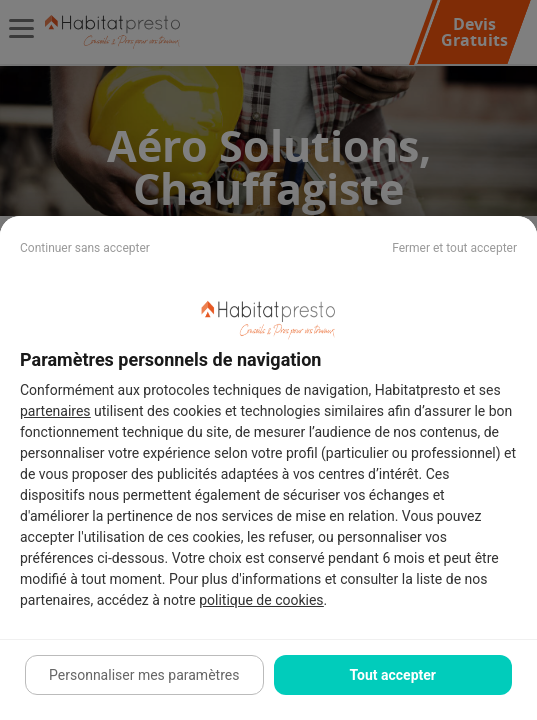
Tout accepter (393, 675)
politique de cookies (261, 600)
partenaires (55, 411)
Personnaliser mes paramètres (144, 675)
